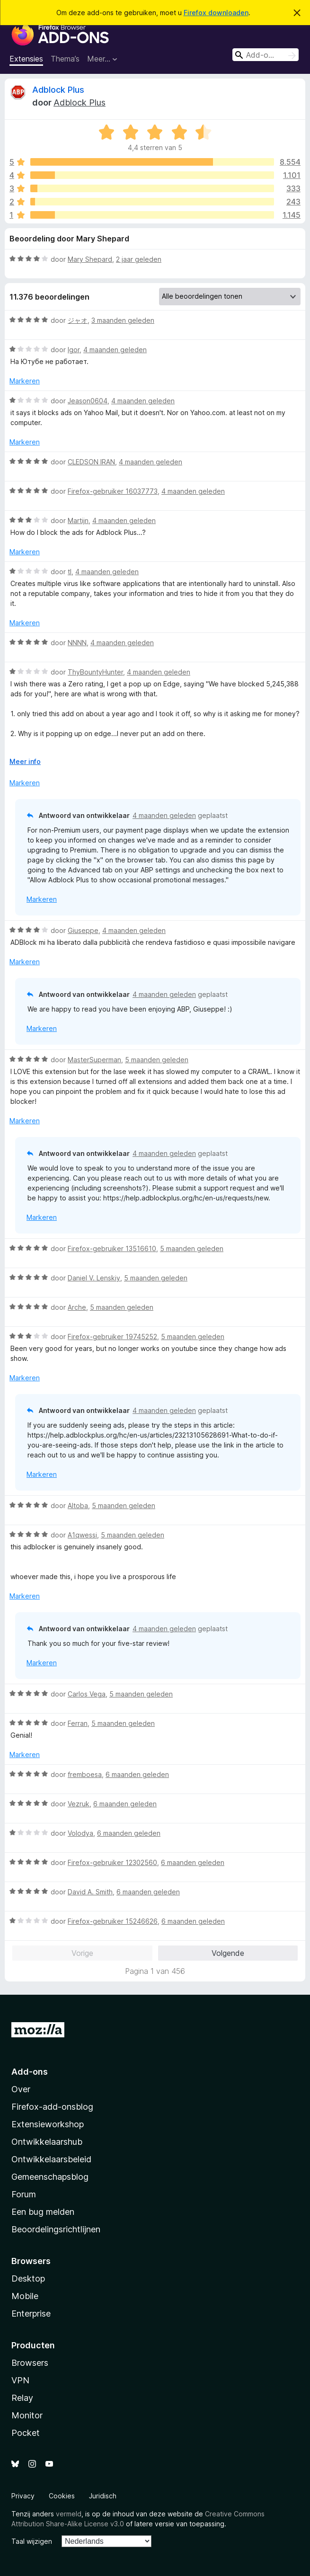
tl (69, 572)
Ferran (78, 1723)
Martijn (78, 520)
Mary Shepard (90, 259)
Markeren (24, 381)
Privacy (23, 2496)
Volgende (228, 1953)
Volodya (80, 1833)
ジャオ (78, 320)
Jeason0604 (87, 401)
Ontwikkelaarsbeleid (51, 2159)
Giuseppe (83, 930)
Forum (23, 2194)
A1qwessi (82, 1535)
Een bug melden (42, 2212)
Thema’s (65, 58)
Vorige (82, 1953)
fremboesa (85, 1774)
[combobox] (265, 54)
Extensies (26, 58)
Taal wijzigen (31, 2541)
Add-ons (29, 2072)
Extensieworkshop (47, 2124)
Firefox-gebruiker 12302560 (112, 1862)
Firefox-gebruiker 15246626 (113, 1921)
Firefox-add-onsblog (52, 2107)
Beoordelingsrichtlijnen (55, 2229)
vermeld (68, 2514)
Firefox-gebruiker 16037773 (113, 491)
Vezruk (78, 1804)
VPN (20, 2380)
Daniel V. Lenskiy (94, 1278)
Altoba (78, 1505)
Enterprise (31, 2313)
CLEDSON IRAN (91, 462)
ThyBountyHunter (95, 672)
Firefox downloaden (216, 13)
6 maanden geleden (137, 1774)
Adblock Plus (58, 90)
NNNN (77, 643)
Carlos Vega (87, 1694)
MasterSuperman (94, 1060)
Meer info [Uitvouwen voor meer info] (25, 761)
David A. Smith (90, 1892)
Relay (22, 2398)
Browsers (29, 2363)
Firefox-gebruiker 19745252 (112, 1336)
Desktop (28, 2278)
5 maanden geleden (156, 1060)
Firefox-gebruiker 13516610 (112, 1248)
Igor (74, 350)
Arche (77, 1307)
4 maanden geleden (115, 350)
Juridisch (102, 2496)
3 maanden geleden (122, 320)
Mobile (24, 2296)
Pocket (25, 2433)
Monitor (27, 2415)
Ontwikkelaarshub (46, 2142)
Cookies (62, 2496)
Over (20, 2089)
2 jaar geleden (138, 259)
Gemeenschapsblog (50, 2177)
